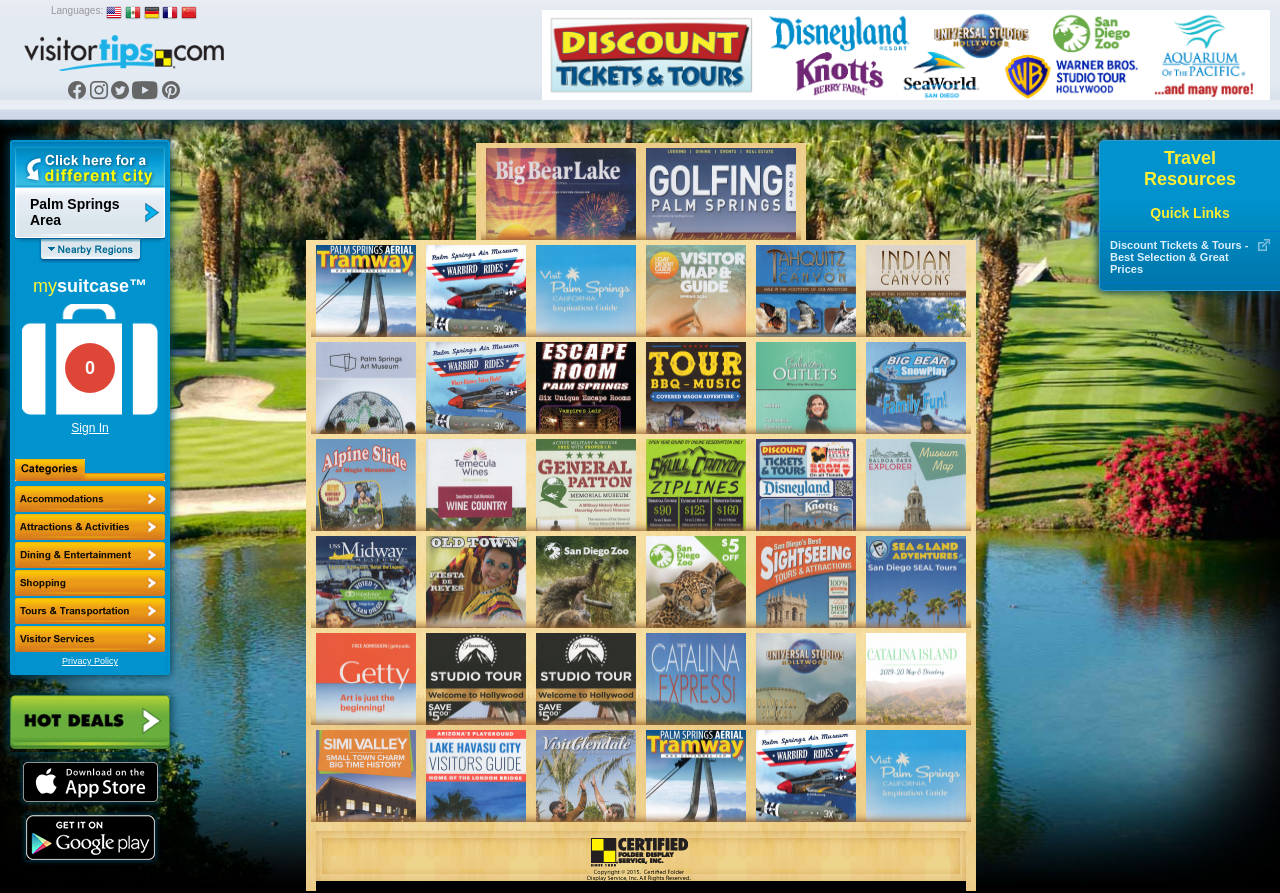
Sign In (89, 428)
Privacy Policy (90, 661)
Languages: (77, 10)
